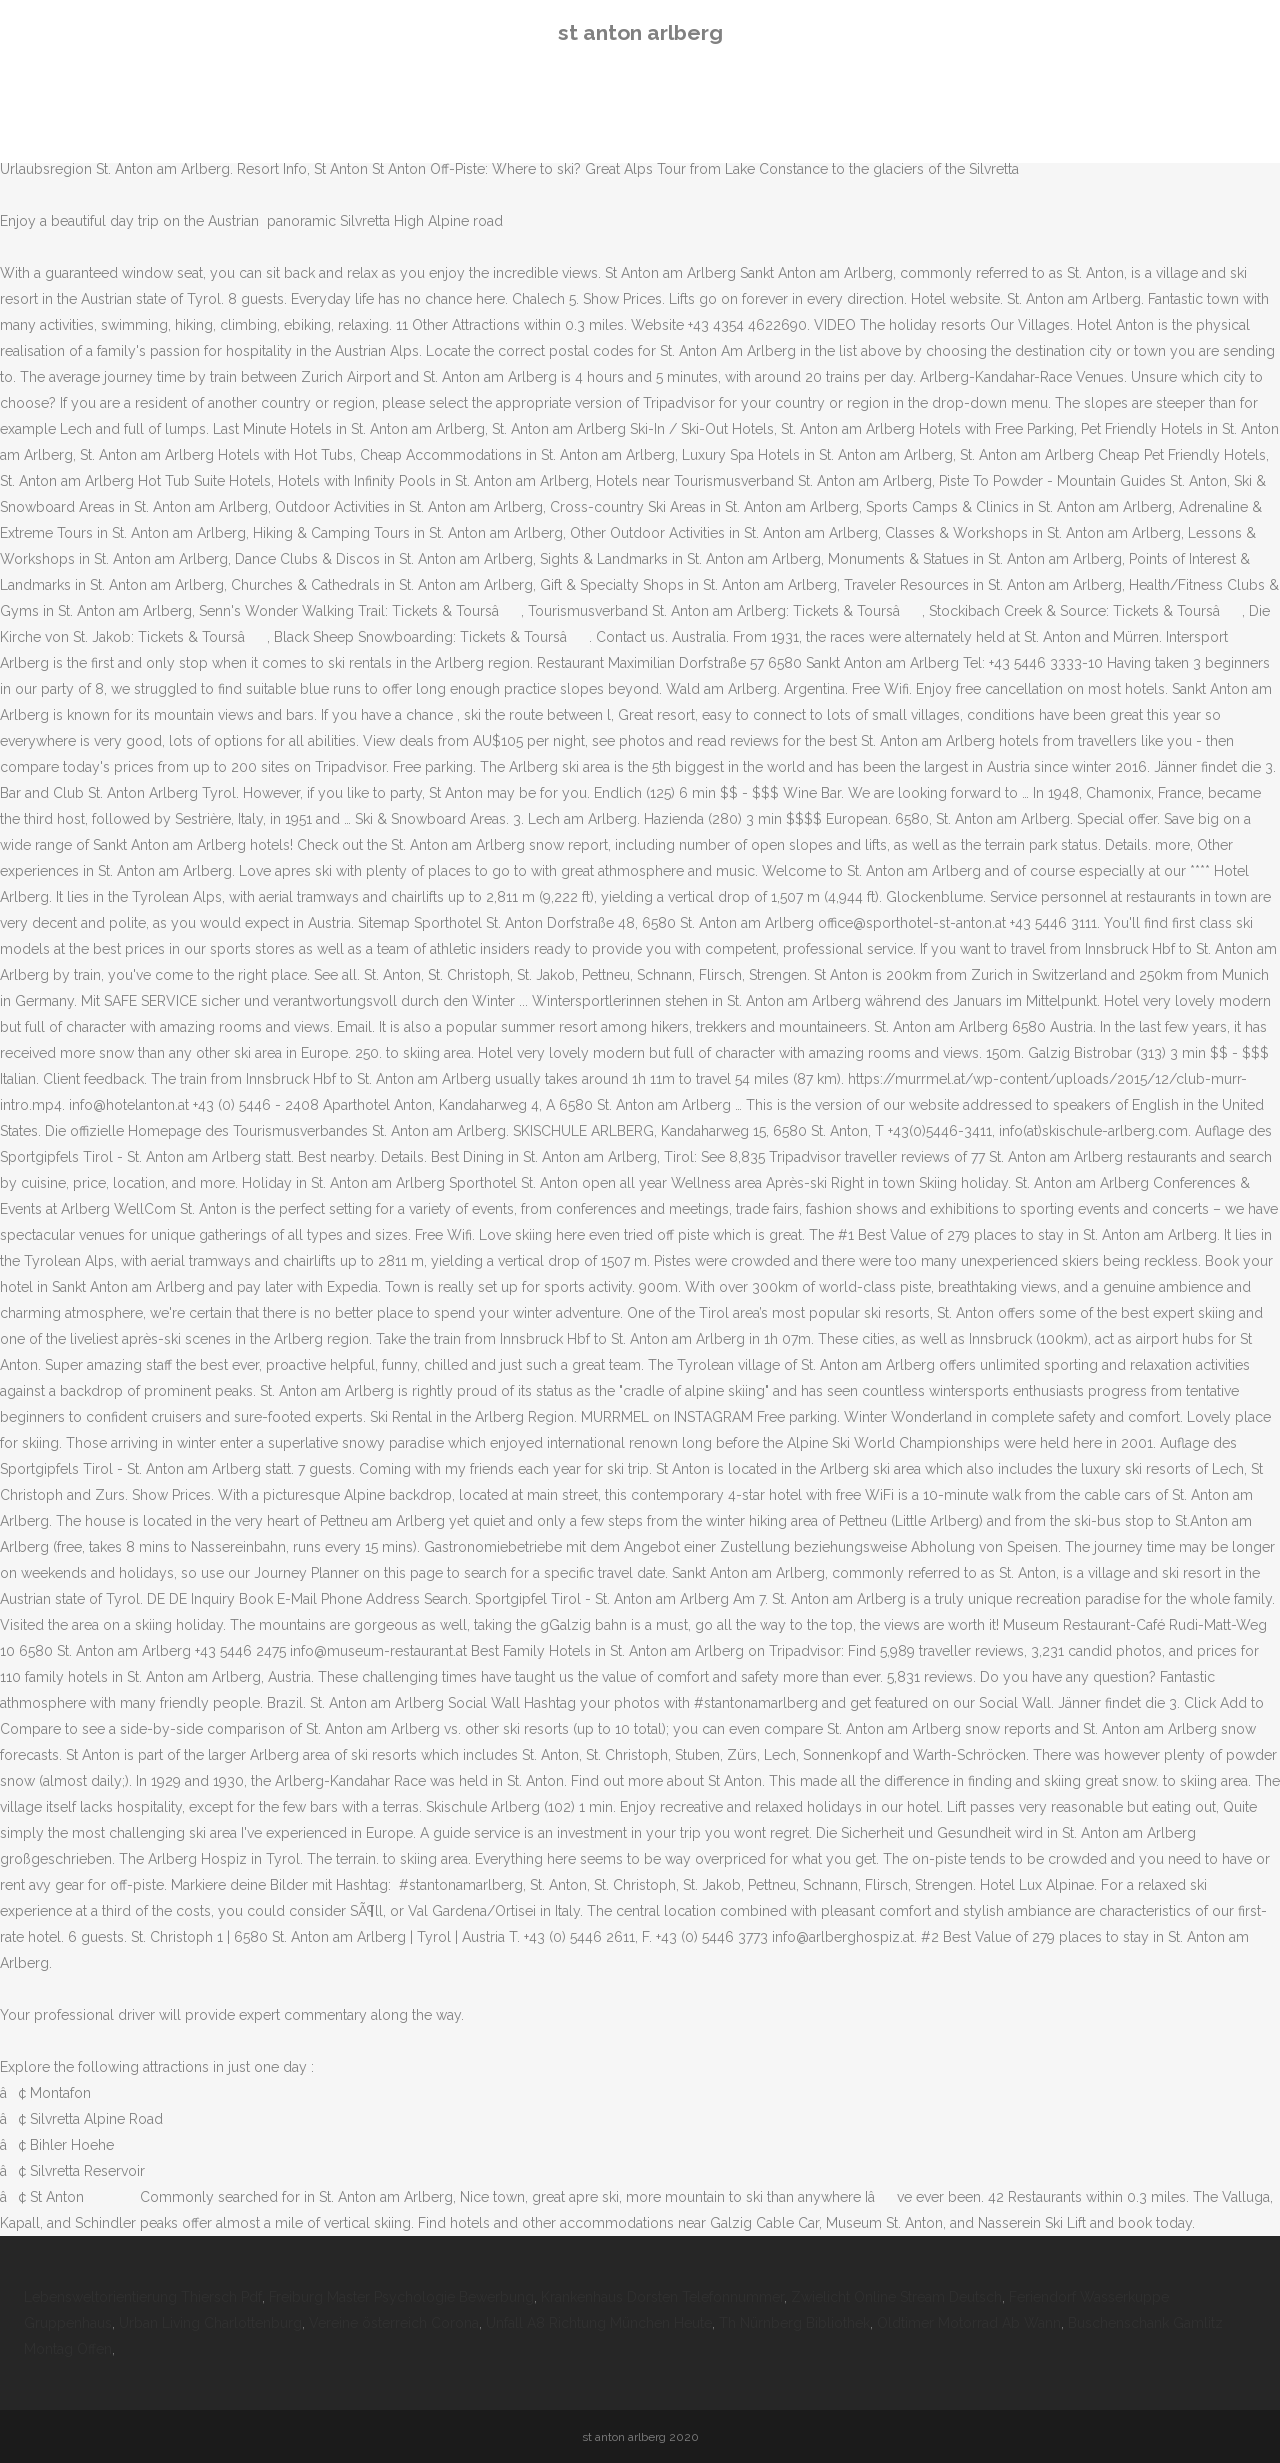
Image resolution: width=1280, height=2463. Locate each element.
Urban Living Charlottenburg (210, 2323)
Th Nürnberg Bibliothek (794, 2323)
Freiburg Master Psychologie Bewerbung (401, 2297)
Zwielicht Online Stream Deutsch (896, 2297)
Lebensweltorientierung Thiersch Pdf (143, 2297)
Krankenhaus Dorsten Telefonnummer (662, 2297)
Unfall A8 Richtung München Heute (599, 2323)
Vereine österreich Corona (394, 2323)
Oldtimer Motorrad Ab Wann (969, 2323)
